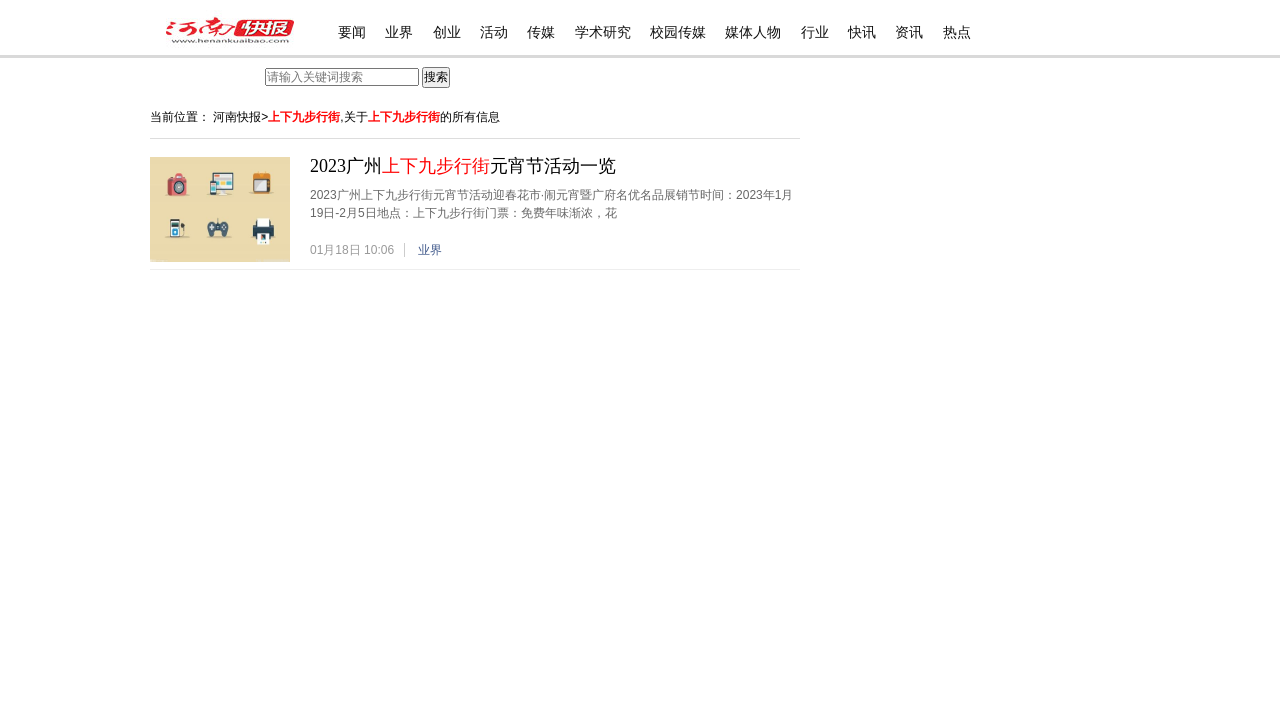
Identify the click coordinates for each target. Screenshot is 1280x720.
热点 (957, 32)
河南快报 (237, 117)
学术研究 (603, 32)
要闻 (352, 32)
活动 (494, 32)
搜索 (436, 77)
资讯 (909, 32)
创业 (447, 32)
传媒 (541, 32)
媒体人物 (753, 32)
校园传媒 (678, 32)
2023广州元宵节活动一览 (463, 166)
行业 (815, 32)
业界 (399, 32)
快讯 (862, 32)
